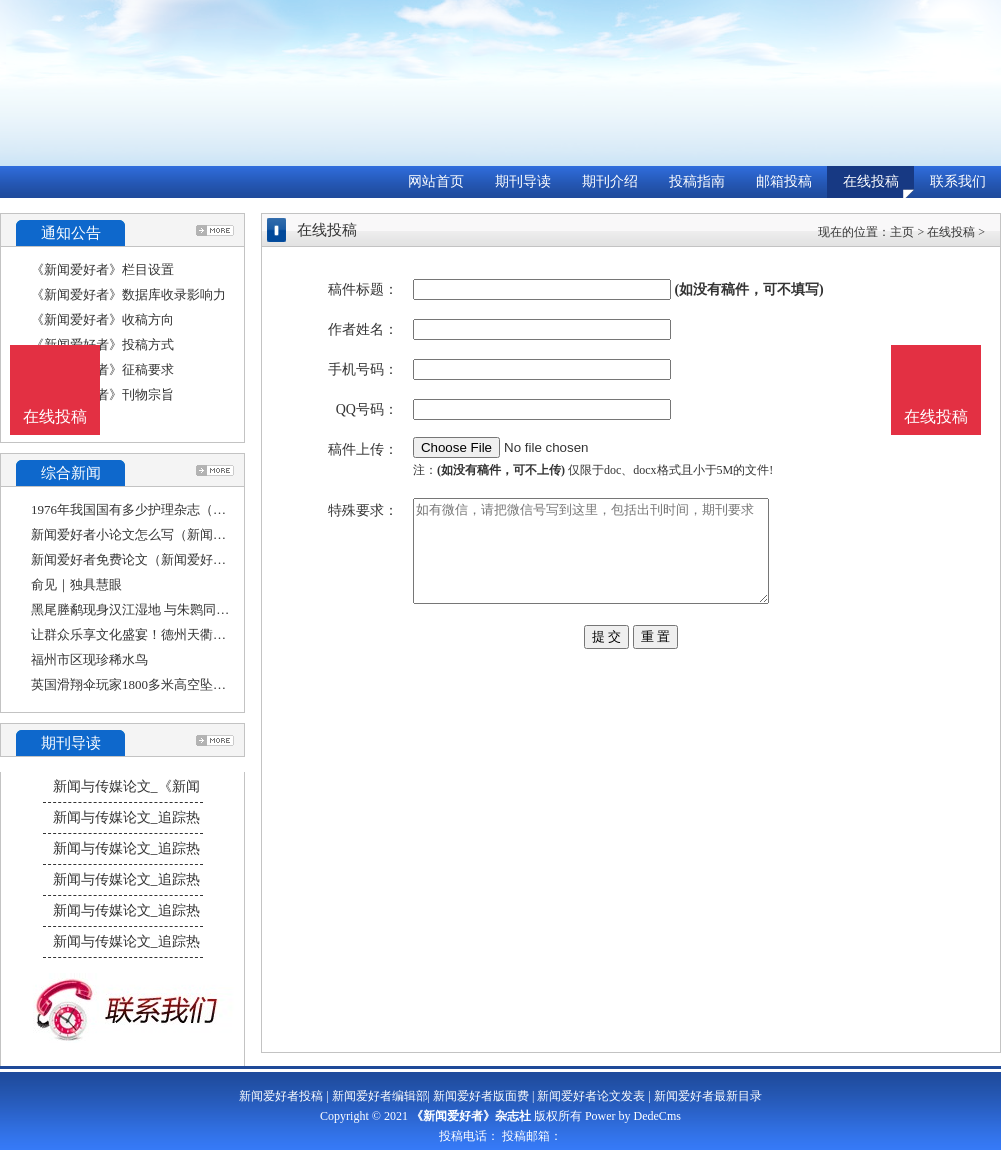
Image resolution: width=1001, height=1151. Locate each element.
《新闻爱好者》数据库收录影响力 (128, 294)
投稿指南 (697, 181)
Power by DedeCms (633, 1116)
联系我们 (958, 181)
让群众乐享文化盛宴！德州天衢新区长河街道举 (167, 634)
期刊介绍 (610, 181)
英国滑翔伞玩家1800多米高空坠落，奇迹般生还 (167, 684)
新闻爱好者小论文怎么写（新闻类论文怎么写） (167, 534)
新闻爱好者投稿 (281, 1096)
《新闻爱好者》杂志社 (471, 1116)
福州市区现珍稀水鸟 (89, 659)
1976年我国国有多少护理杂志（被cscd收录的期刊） (179, 509)
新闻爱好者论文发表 (591, 1096)
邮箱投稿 (784, 181)
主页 (902, 232)
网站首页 (436, 181)
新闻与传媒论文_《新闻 (126, 786)
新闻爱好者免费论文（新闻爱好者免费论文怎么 (167, 559)
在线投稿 (871, 181)
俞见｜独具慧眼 (76, 584)
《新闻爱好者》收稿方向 (102, 319)
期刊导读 (523, 181)
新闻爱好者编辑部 (380, 1096)
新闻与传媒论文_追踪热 (126, 817)
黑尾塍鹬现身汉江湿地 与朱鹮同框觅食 (143, 609)
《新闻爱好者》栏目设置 (102, 269)
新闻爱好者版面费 (481, 1096)
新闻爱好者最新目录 (708, 1096)
